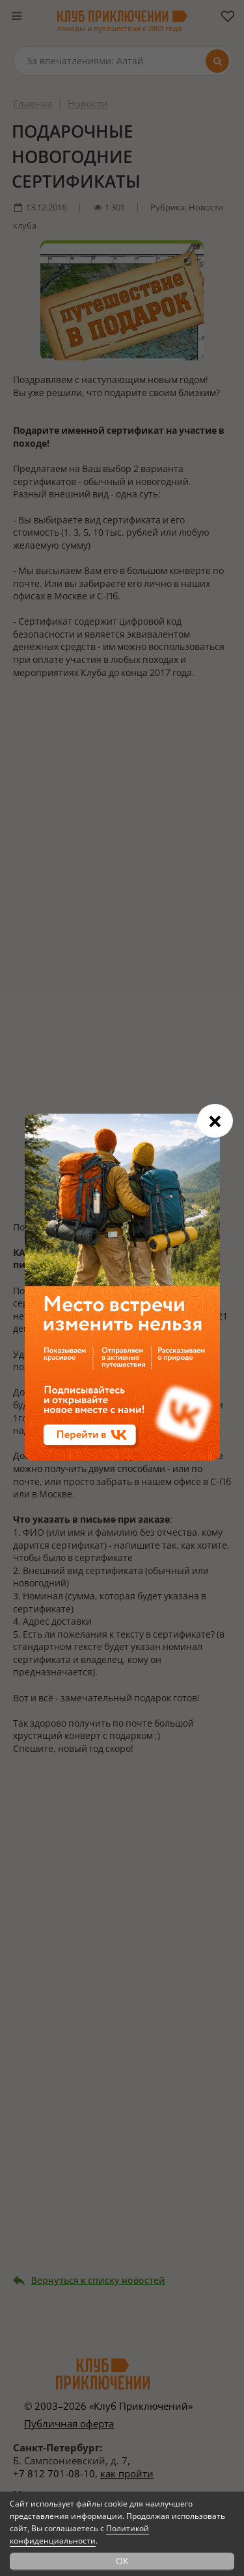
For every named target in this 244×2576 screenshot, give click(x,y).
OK (122, 2561)
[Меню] (16, 16)
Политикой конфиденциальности (79, 2534)
